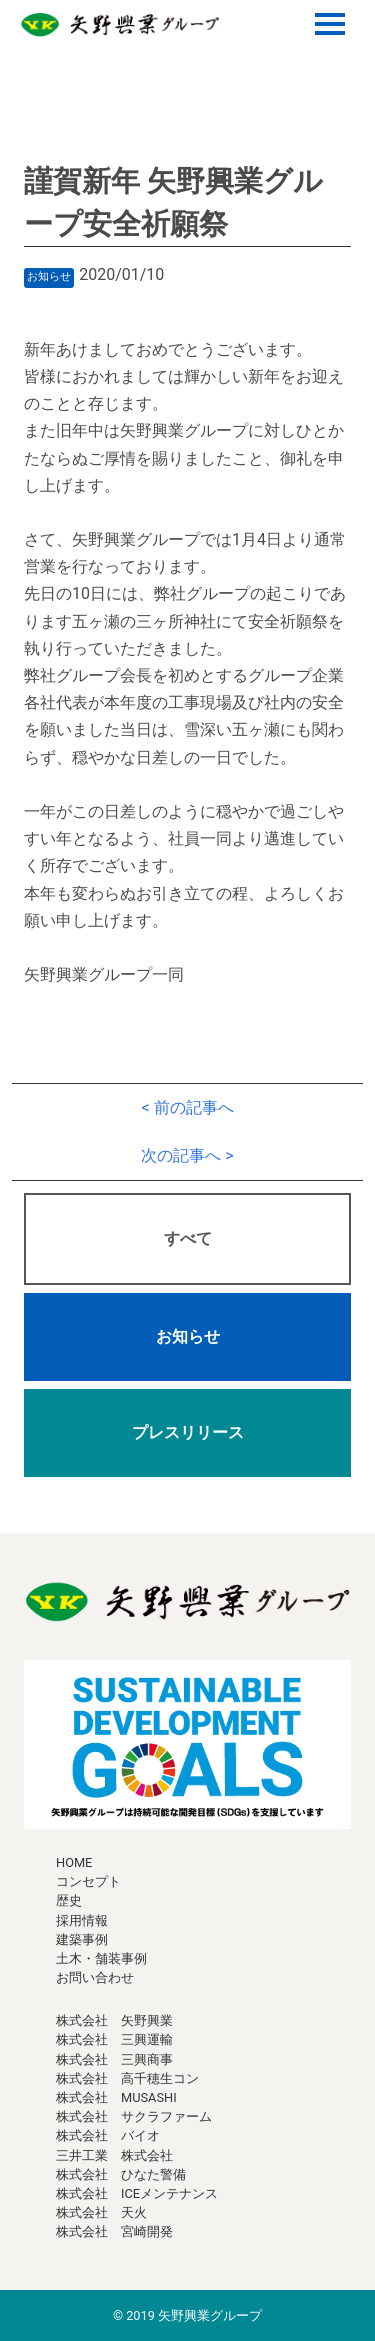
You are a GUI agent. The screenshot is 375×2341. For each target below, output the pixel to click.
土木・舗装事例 (101, 1958)
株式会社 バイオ (108, 2135)
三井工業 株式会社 (114, 2155)
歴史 (69, 1900)
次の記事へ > (187, 1155)
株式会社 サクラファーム (134, 2116)
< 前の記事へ (187, 1107)
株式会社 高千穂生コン (127, 2078)
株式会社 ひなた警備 (121, 2174)
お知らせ (188, 1336)
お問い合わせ (95, 1977)
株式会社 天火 (101, 2212)
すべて (188, 1238)
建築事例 (82, 1939)
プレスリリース (188, 1432)
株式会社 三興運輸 (114, 2039)
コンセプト (88, 1881)
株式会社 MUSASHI (116, 2097)
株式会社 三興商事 (114, 2059)
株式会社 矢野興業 (114, 2020)
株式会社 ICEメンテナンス (137, 2193)
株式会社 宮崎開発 (114, 2231)
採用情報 (82, 1920)
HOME (74, 1862)
